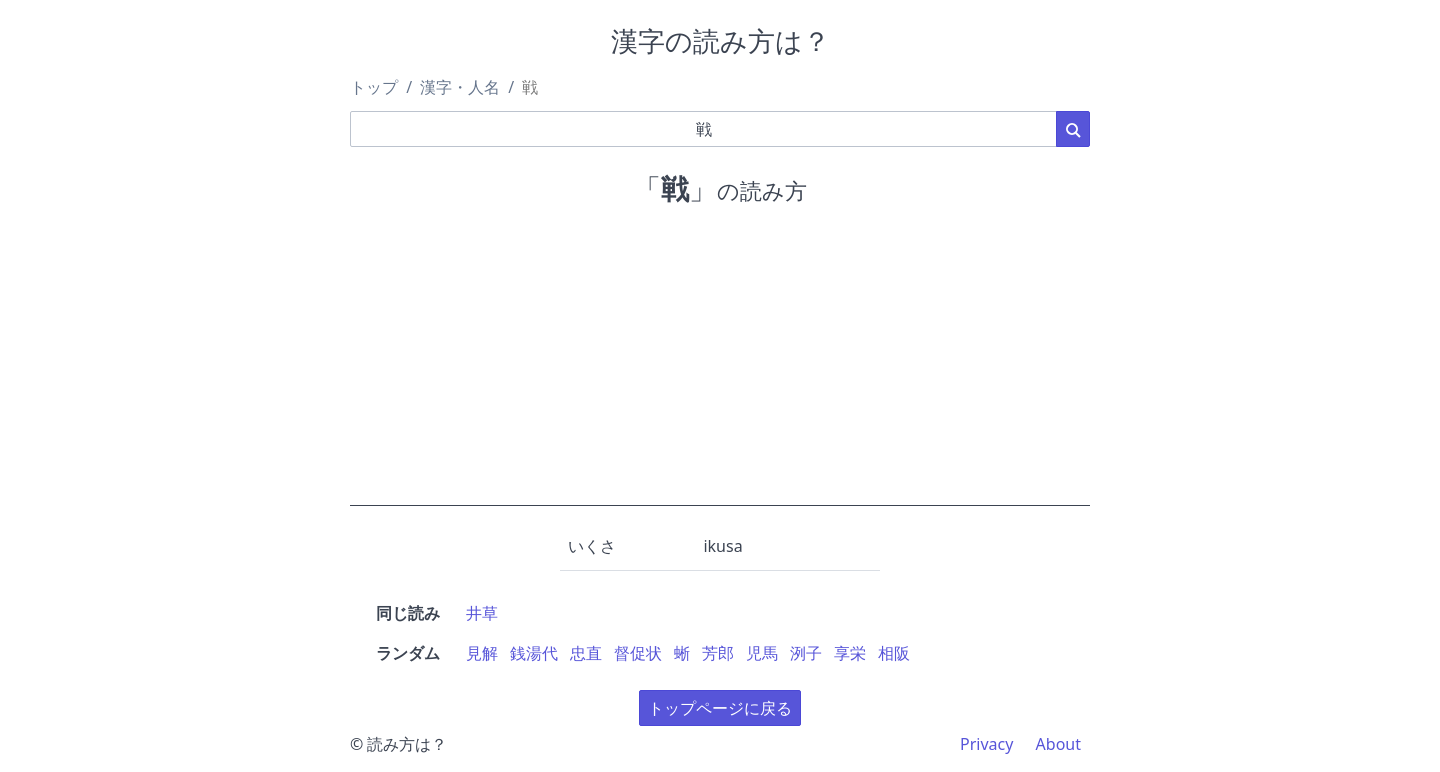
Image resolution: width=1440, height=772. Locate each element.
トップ (374, 87)
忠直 (586, 653)
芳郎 (718, 653)
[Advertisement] (720, 366)
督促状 (638, 653)
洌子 (806, 653)
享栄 (850, 653)
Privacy (986, 744)
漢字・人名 (460, 87)
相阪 (894, 653)
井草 (482, 613)
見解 (482, 653)
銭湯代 (534, 653)
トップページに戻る (720, 708)
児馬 (762, 653)
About (1058, 744)
